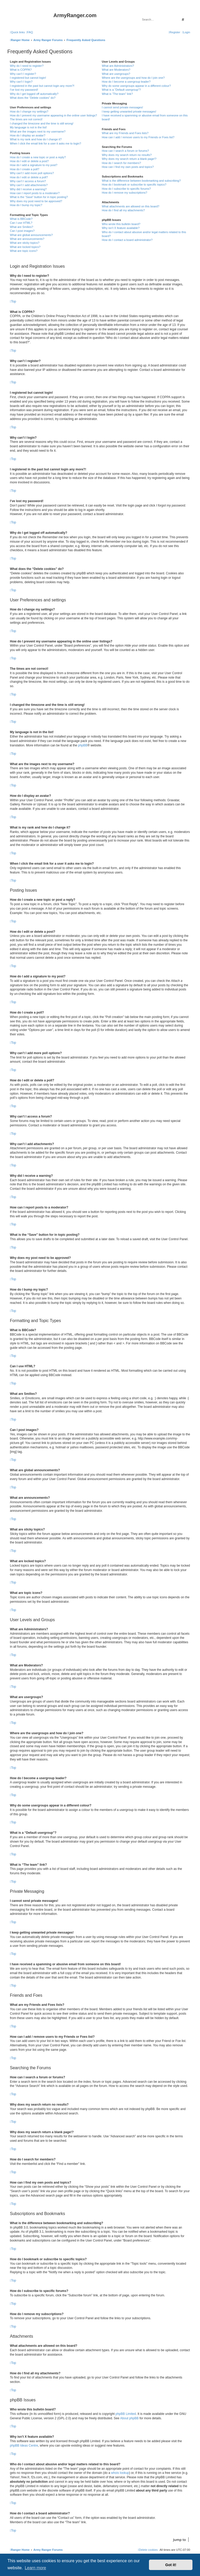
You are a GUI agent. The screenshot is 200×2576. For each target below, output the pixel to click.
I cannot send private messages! (122, 107)
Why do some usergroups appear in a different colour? (136, 85)
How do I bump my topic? (26, 205)
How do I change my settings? (29, 111)
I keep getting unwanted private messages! (129, 111)
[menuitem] (29, 32)
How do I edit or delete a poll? (29, 177)
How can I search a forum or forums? (125, 150)
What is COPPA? (21, 69)
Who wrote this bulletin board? (121, 224)
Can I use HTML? (21, 222)
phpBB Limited (126, 2414)
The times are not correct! (26, 119)
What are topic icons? (24, 250)
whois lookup (120, 2473)
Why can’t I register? (23, 73)
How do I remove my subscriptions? (124, 192)
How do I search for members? (121, 163)
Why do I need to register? (26, 65)
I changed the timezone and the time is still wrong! (41, 123)
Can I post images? (22, 230)
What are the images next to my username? (37, 131)
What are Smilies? (21, 226)
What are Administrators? (118, 65)
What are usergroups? (116, 73)
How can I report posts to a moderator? (35, 193)
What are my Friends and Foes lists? (125, 133)
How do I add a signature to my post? (33, 165)
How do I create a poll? (24, 169)
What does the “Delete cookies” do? (32, 97)
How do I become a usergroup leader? (126, 81)
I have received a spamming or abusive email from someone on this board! (145, 117)
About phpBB (129, 2418)
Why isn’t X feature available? (121, 227)
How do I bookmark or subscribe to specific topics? (134, 184)
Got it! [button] (170, 2565)
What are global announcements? (31, 234)
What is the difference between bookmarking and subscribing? (141, 180)
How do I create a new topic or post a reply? (38, 157)
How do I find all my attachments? (123, 210)
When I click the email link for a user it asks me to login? (45, 143)
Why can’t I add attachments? (29, 185)
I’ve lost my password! (24, 89)
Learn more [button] (35, 2568)
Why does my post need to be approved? (36, 201)
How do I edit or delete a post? (29, 161)
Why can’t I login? (21, 81)
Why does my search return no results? (127, 154)
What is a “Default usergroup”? (121, 89)
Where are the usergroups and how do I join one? (133, 77)
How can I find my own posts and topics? (128, 166)
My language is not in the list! (28, 127)
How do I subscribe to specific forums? (126, 188)
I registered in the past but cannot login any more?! (42, 85)
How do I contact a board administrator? (127, 239)
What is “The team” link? (117, 93)
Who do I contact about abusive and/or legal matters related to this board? (144, 234)
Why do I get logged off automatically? (34, 93)
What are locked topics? (25, 246)
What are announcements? (27, 238)
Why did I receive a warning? (28, 189)
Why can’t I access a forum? (28, 181)
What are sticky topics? (24, 242)
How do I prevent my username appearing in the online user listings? (53, 115)
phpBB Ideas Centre (24, 2445)
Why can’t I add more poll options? (32, 173)
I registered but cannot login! (28, 77)
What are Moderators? (116, 69)
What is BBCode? (21, 218)
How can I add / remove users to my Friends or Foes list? (138, 137)
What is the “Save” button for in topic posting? (39, 197)
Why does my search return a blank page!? (129, 158)
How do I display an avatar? (27, 135)
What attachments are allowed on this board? (130, 206)
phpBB (83, 745)
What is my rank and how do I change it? (36, 139)
